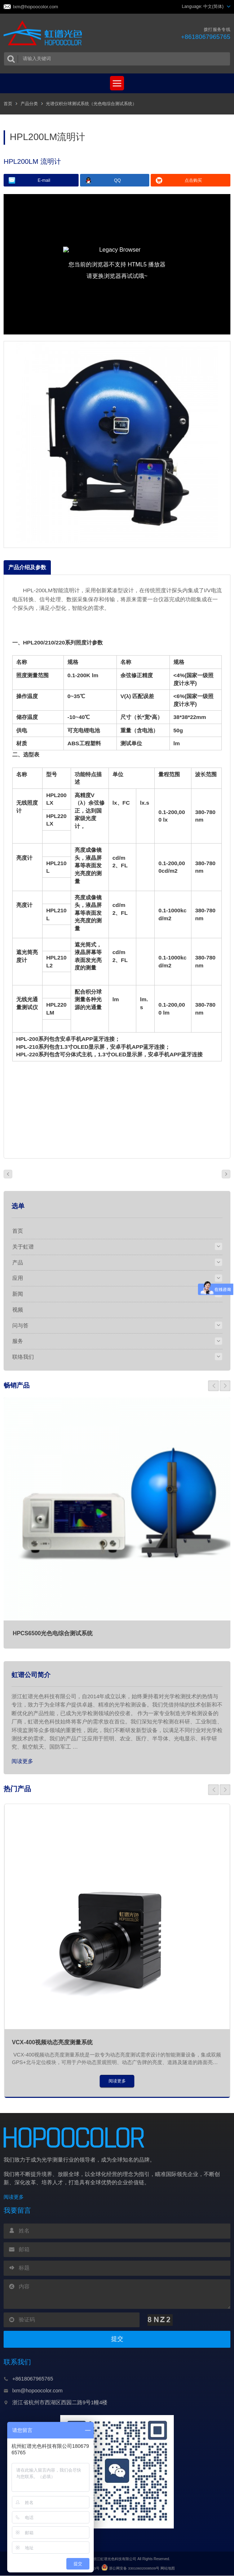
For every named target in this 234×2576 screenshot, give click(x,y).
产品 (17, 1262)
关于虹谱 (23, 1247)
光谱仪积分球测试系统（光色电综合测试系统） (91, 103)
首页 (8, 103)
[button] (213, 1385)
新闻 (17, 1294)
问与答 (20, 1325)
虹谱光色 (44, 33)
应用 (17, 1278)
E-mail (44, 180)
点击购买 (193, 180)
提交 (117, 2339)
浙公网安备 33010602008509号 (130, 2569)
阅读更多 (22, 1761)
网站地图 (168, 2569)
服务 (17, 1341)
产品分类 (29, 103)
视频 (17, 1310)
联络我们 (23, 1357)
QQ (117, 180)
